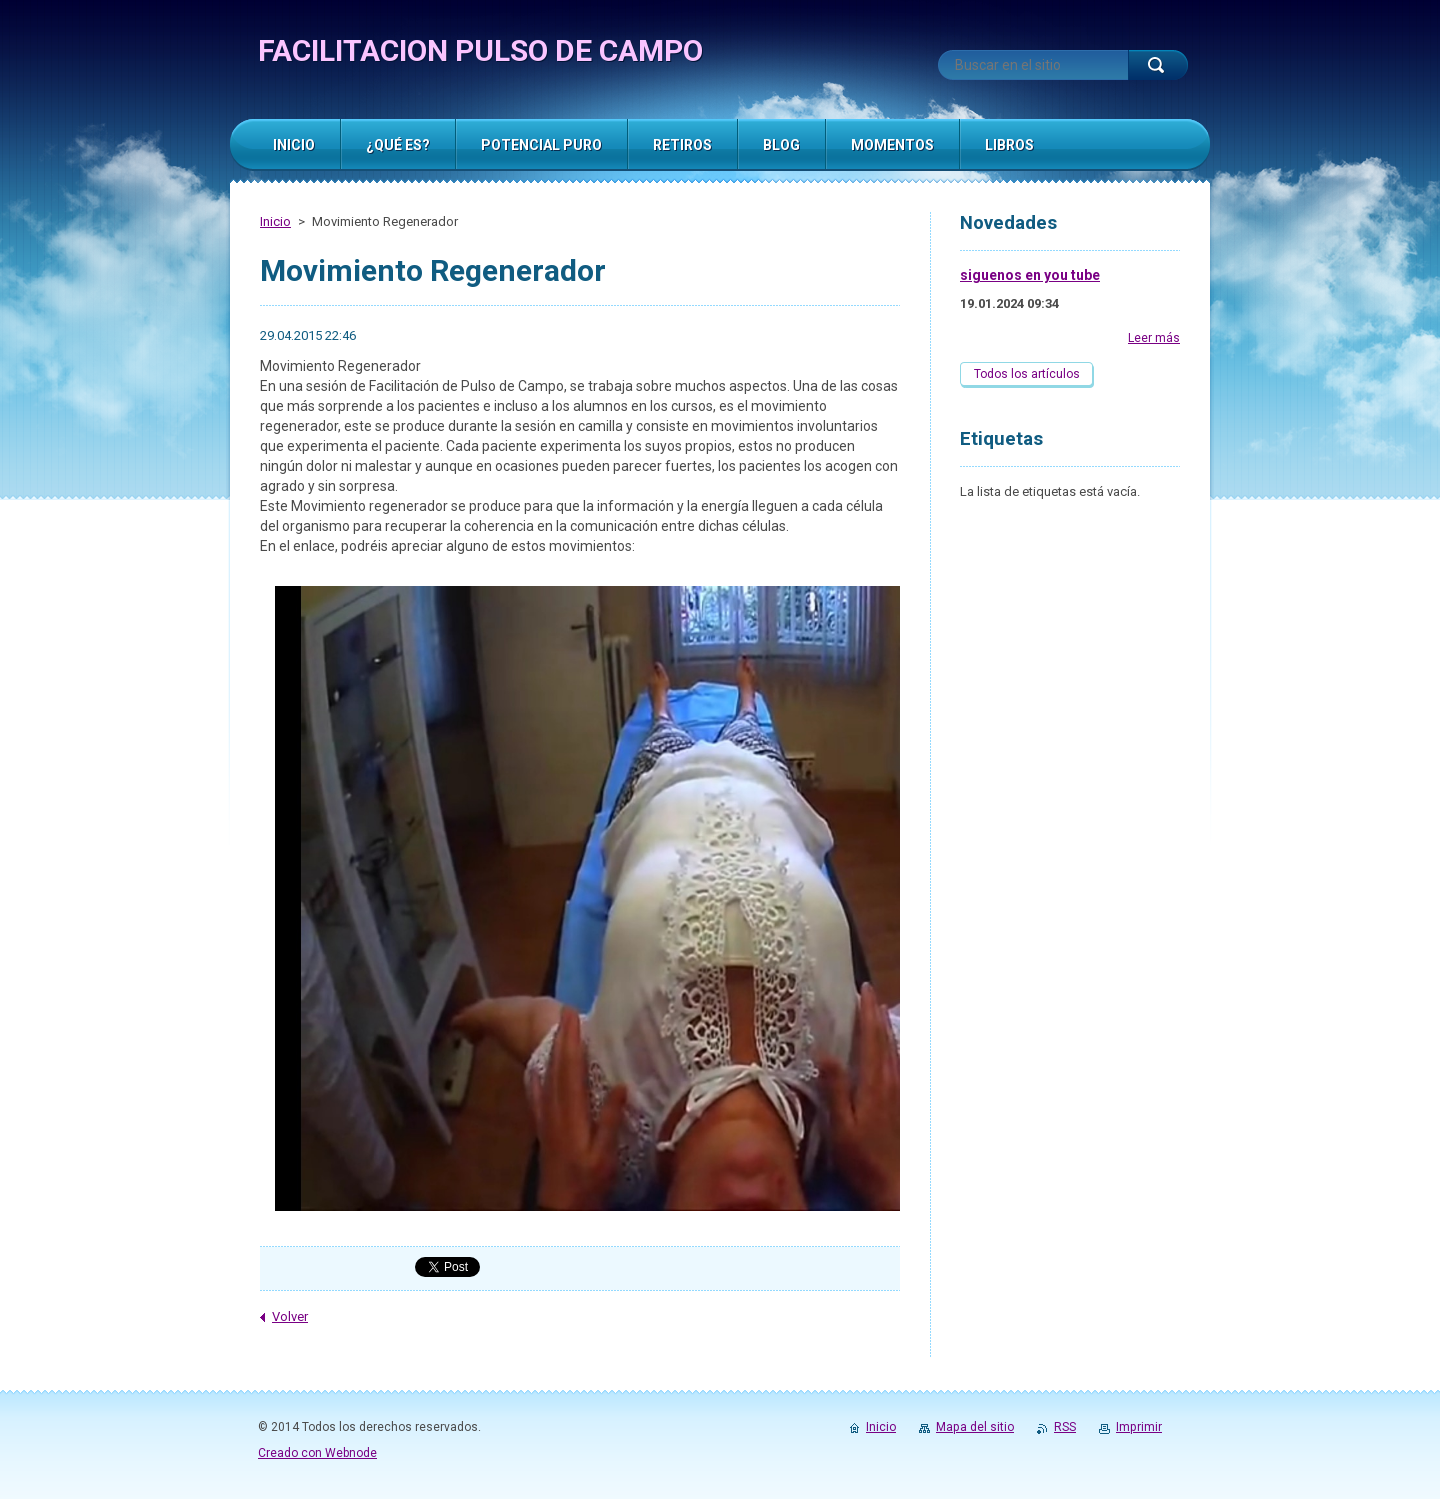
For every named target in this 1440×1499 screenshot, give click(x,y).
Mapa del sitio (975, 1427)
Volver (290, 1316)
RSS (1065, 1427)
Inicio (275, 221)
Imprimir (1139, 1427)
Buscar (1158, 65)
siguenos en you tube (1030, 275)
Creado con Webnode (317, 1453)
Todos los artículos (1027, 374)
